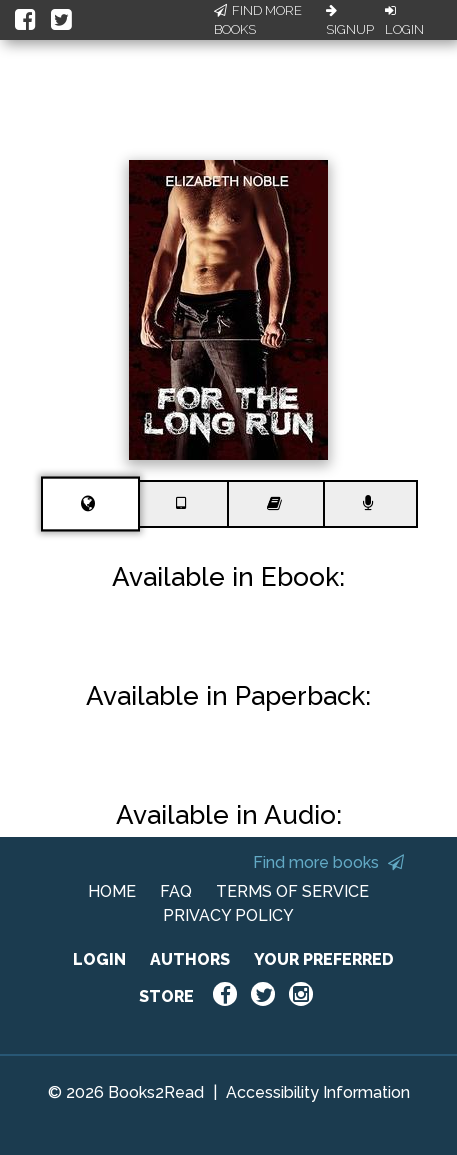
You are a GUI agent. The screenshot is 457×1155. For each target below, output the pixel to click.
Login (404, 21)
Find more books (328, 862)
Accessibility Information (318, 1092)
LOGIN (99, 959)
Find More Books (258, 20)
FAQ (176, 891)
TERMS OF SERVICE (292, 891)
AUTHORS (190, 959)
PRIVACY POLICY (228, 915)
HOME (112, 891)
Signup (350, 21)
